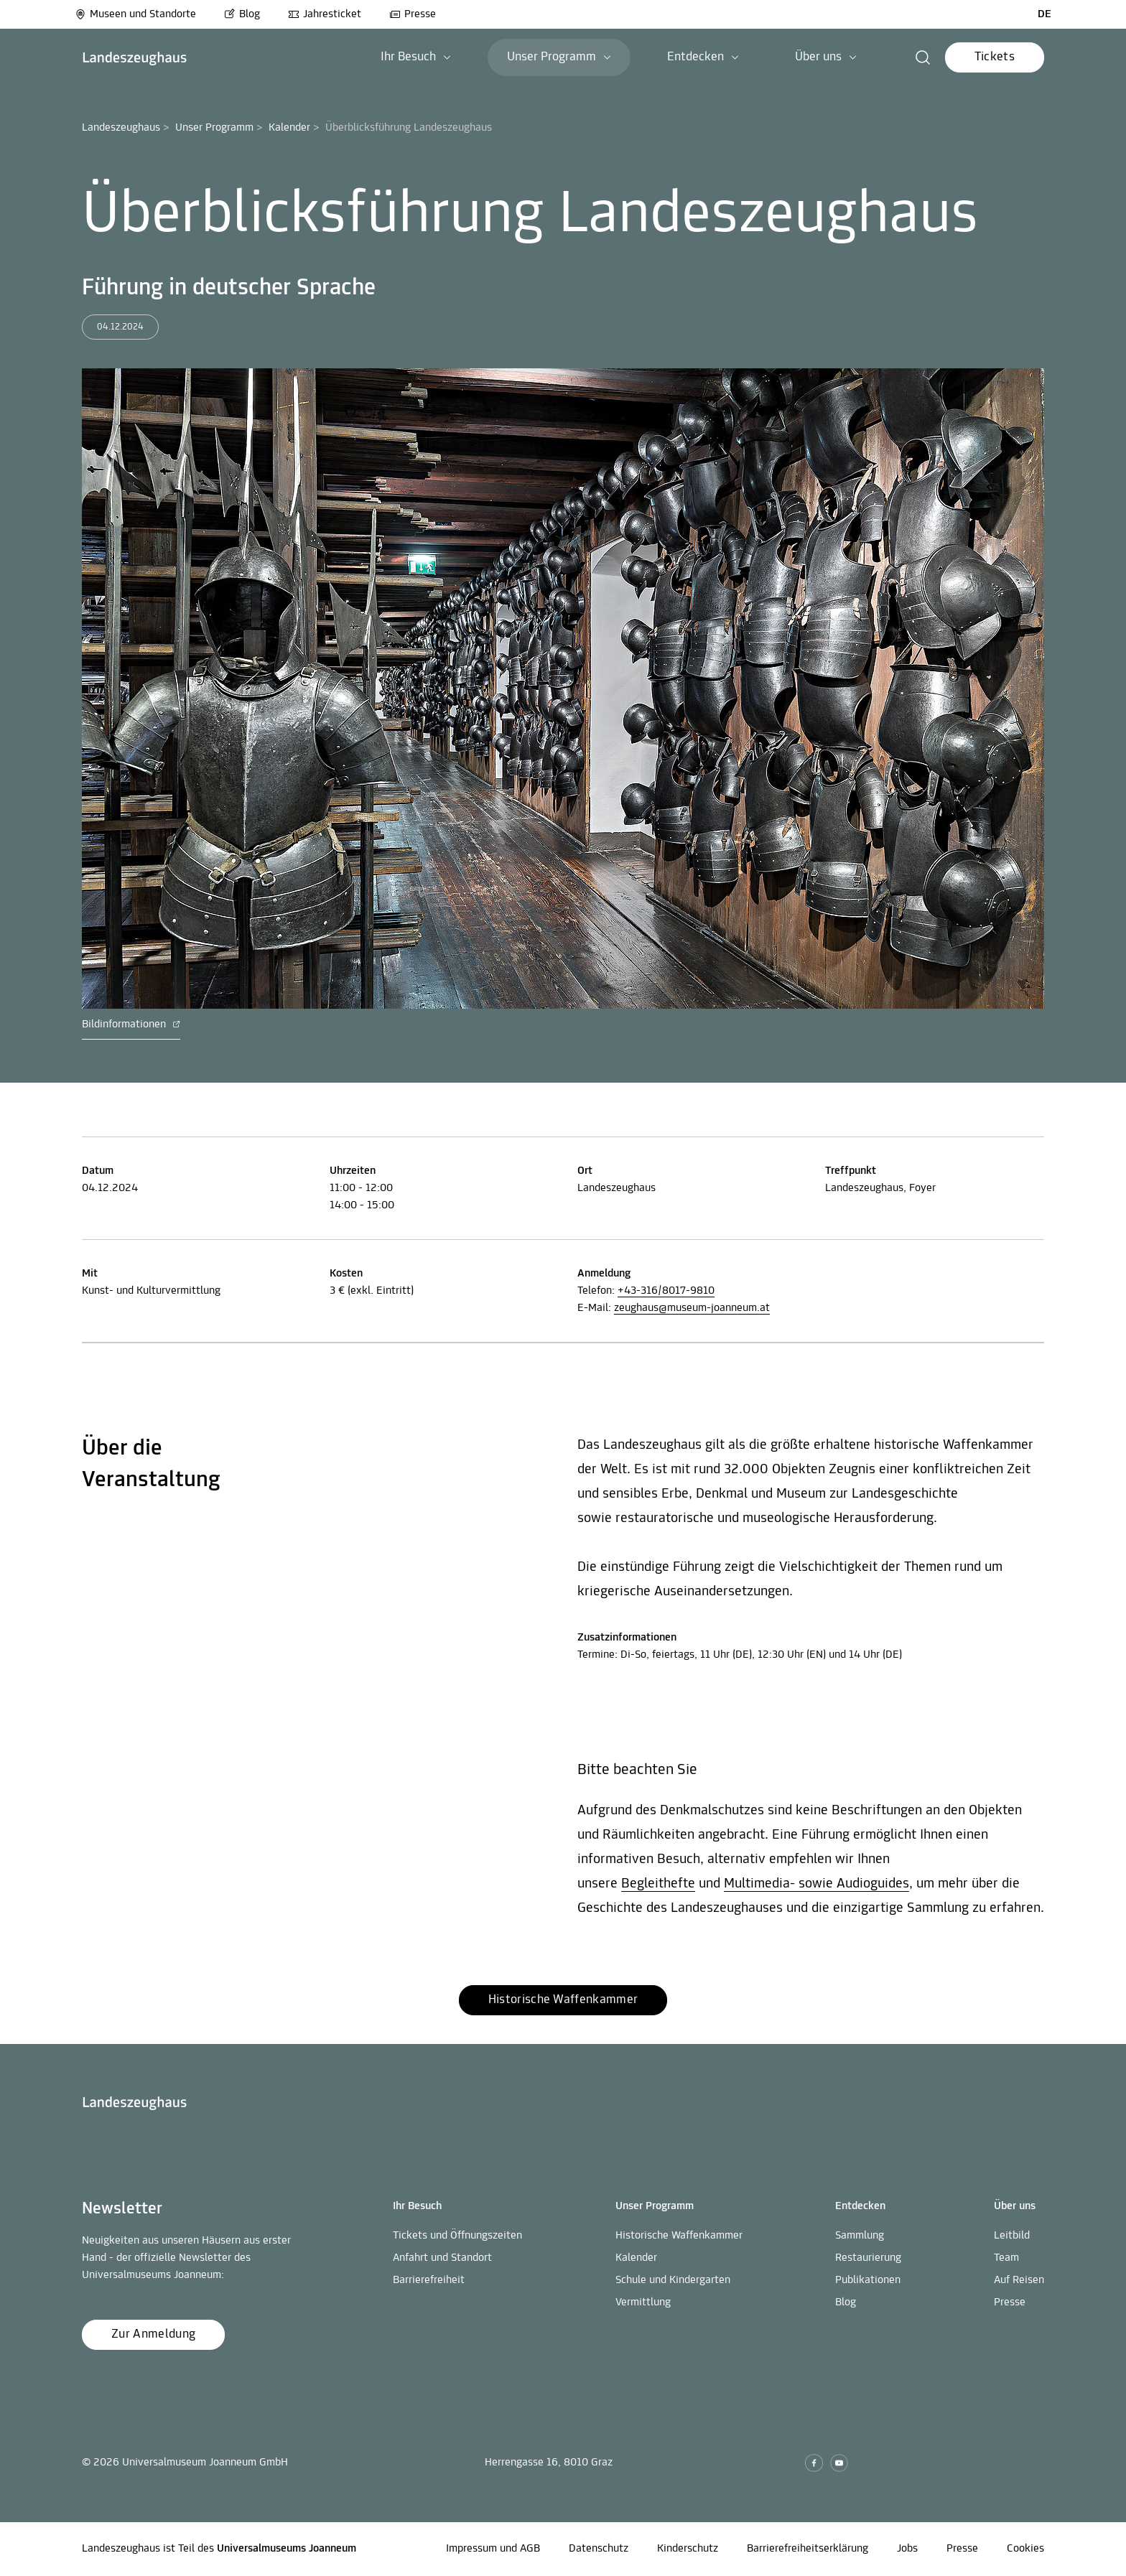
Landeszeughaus (121, 128)
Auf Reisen (1019, 2280)
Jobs (907, 2548)
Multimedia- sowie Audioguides (816, 1884)
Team (1006, 2258)
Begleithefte (658, 1884)
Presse (412, 14)
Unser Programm (214, 128)
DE (1044, 14)
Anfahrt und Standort (442, 2258)
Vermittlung (643, 2302)
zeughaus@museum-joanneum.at (692, 1308)
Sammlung (859, 2235)
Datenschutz (598, 2548)
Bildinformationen (131, 1024)
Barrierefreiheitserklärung (807, 2548)
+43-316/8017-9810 (666, 1291)
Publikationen (868, 2280)
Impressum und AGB (493, 2548)
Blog (242, 14)
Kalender (289, 128)
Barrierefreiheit (429, 2280)
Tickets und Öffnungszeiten (457, 2235)
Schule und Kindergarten (672, 2280)
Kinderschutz (687, 2548)
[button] (923, 57)
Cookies (1025, 2548)
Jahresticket (324, 14)
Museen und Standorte (135, 14)
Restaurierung (868, 2258)
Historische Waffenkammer (679, 2235)
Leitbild (1012, 2235)
